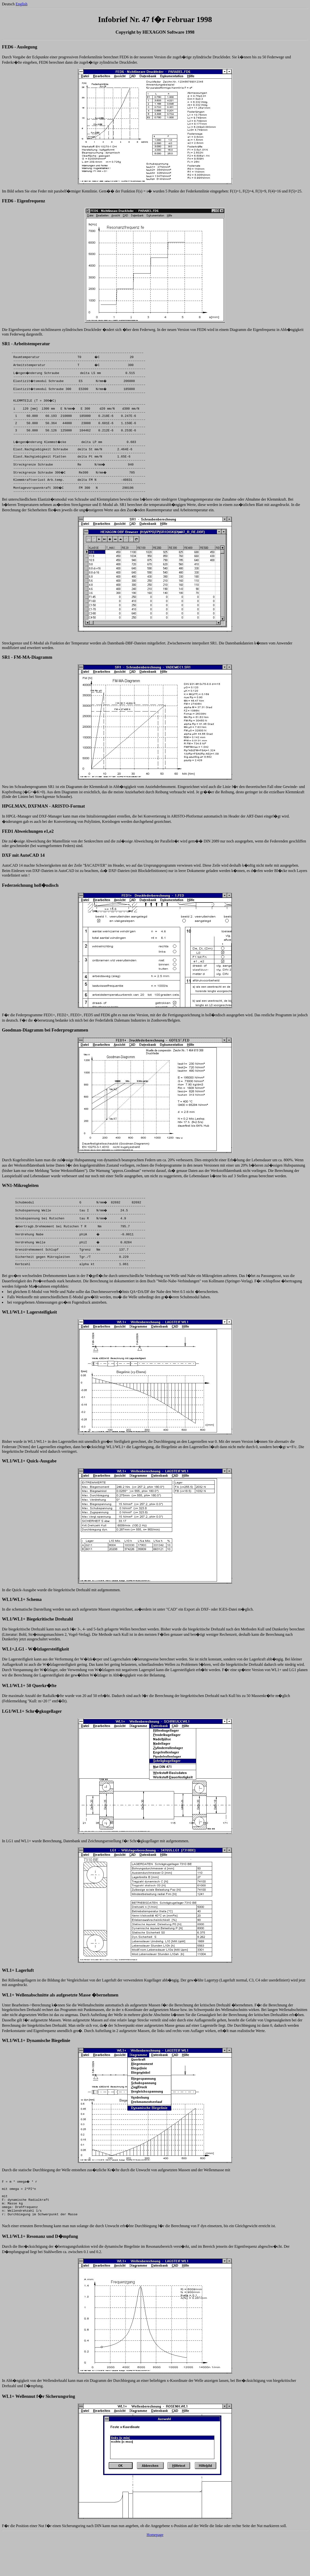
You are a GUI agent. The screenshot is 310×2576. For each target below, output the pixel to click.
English (21, 4)
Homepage (155, 2572)
